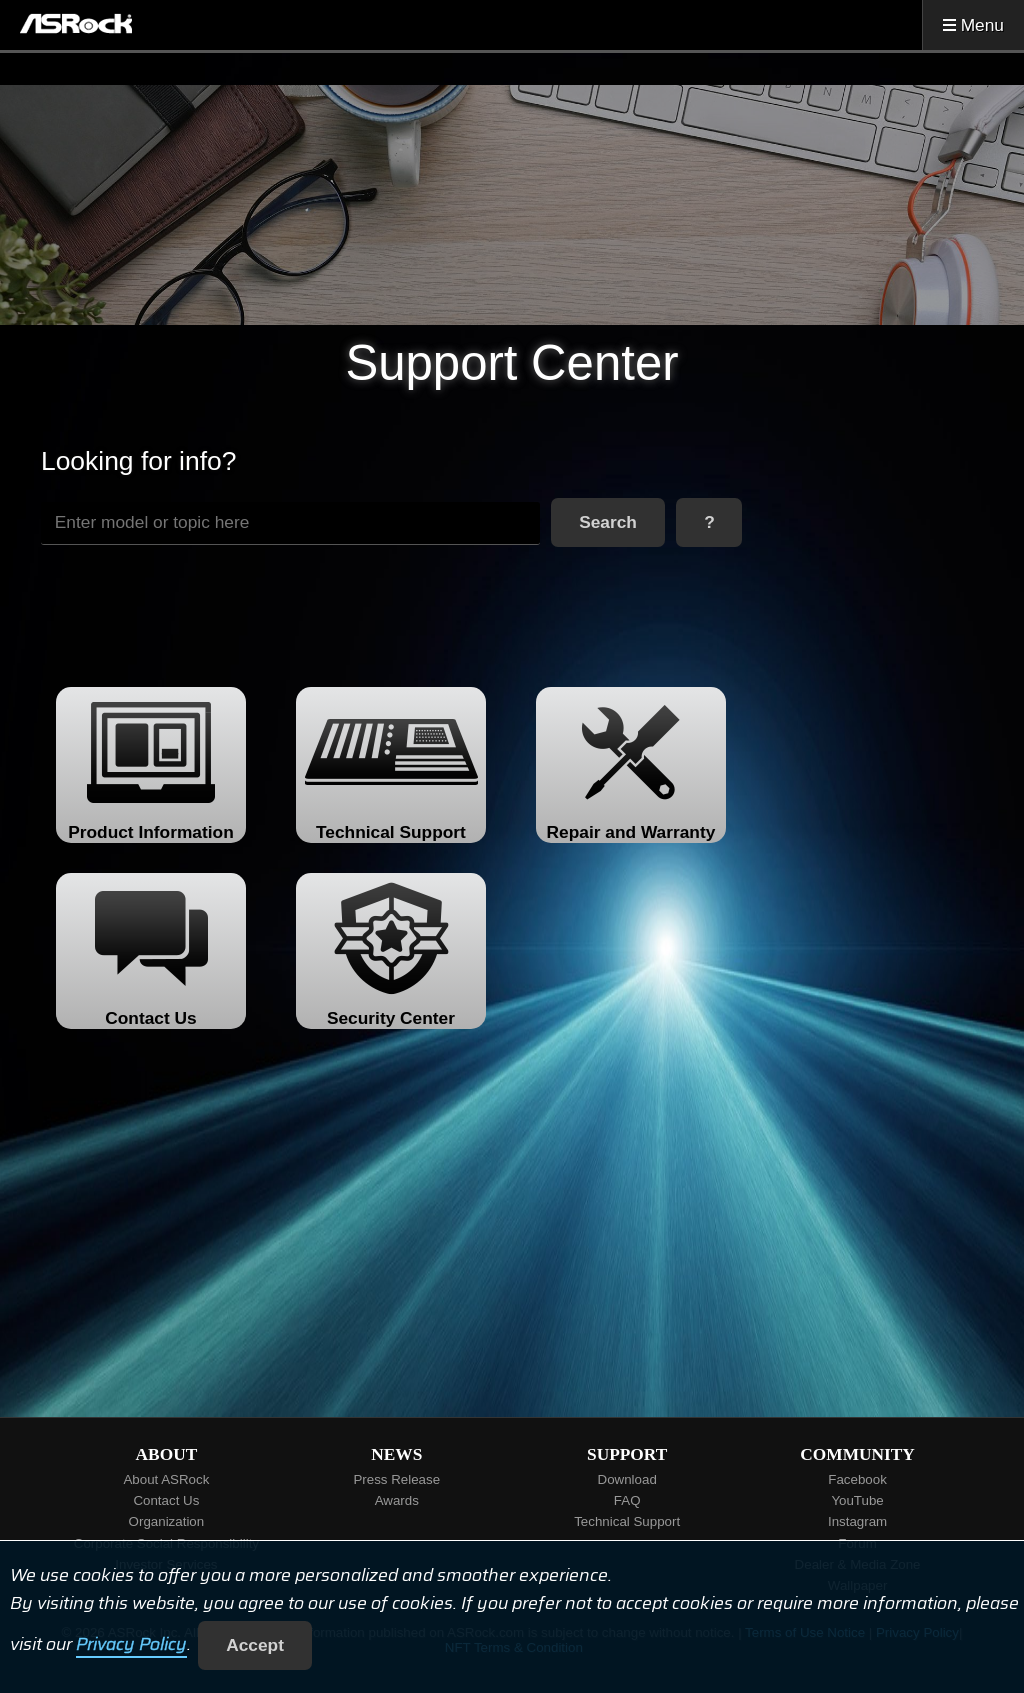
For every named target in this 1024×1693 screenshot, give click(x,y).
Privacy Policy (131, 1645)
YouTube (857, 1500)
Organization (167, 1521)
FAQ (627, 1500)
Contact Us (166, 1500)
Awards (397, 1500)
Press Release (396, 1479)
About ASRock (166, 1479)
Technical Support (627, 1521)
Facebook (857, 1479)
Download (627, 1479)
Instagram (857, 1521)
